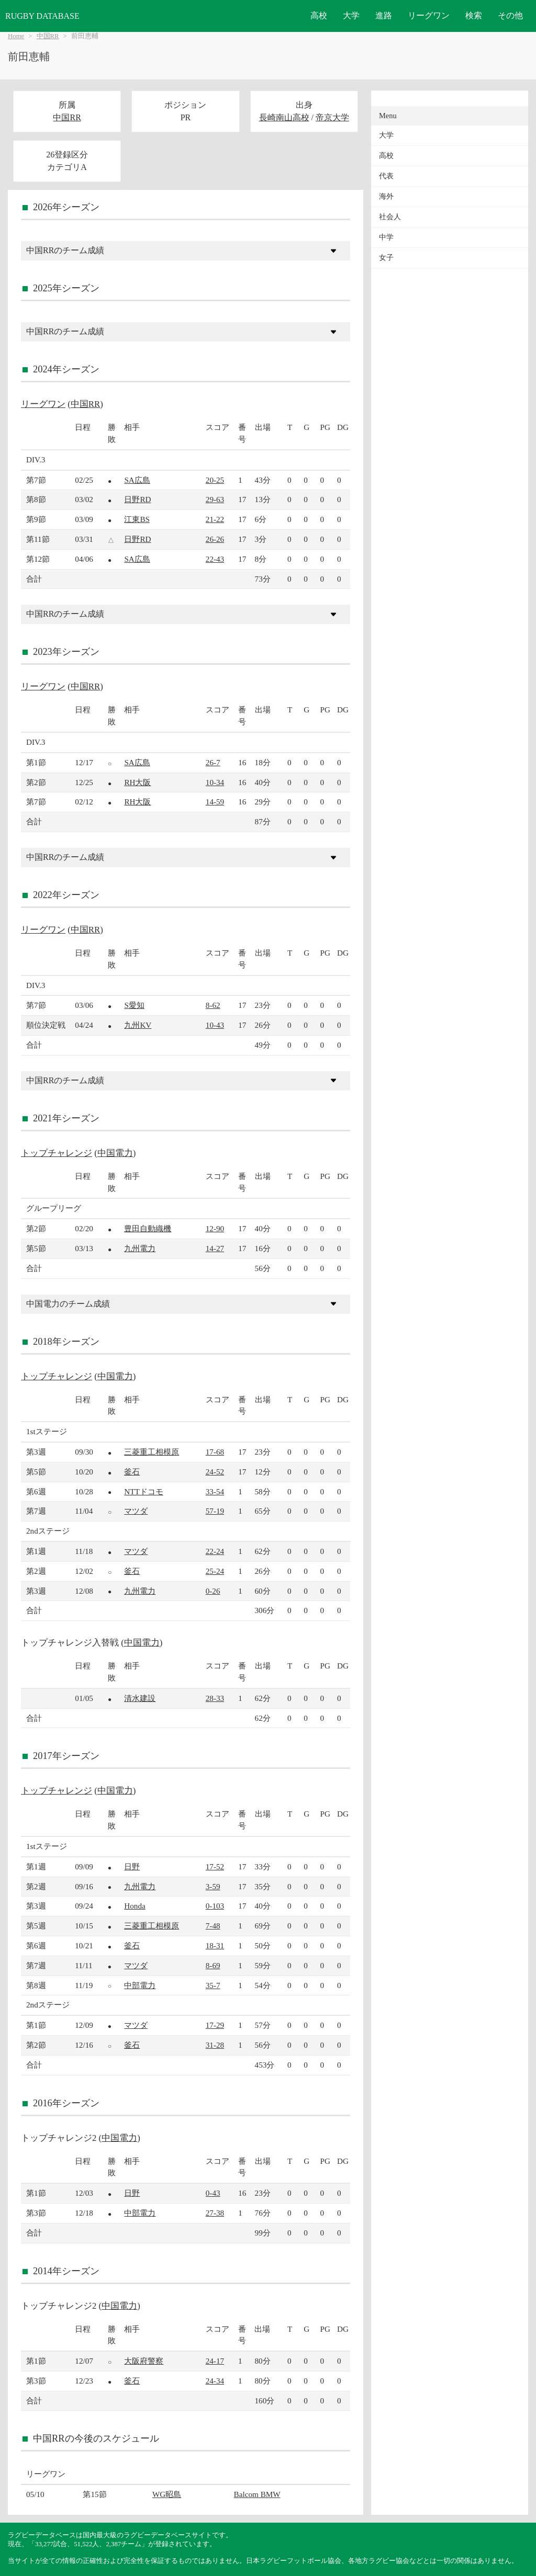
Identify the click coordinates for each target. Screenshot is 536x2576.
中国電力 (115, 1153)
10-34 (215, 782)
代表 (386, 176)
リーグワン (429, 15)
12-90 (215, 1228)
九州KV (137, 1024)
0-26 (213, 1590)
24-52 (215, 1471)
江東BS (137, 519)
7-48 (213, 1925)
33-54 (215, 1491)
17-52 (215, 1866)
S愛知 (134, 1005)
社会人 (390, 217)
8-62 (213, 1005)
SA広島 (137, 479)
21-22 (215, 519)
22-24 (215, 1551)
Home (16, 36)
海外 (386, 196)
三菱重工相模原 (151, 1451)
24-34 (215, 2380)
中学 (386, 237)
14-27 (215, 1248)
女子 (386, 258)
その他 (510, 15)
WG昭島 (166, 2494)
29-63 (215, 499)
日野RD (137, 499)
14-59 (215, 801)
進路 (383, 15)
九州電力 (139, 1248)
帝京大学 (332, 117)
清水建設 (139, 1698)
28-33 (215, 1698)
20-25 (215, 479)
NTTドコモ (143, 1491)
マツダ (136, 1510)
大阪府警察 (143, 2360)
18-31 (215, 1945)
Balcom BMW (257, 2494)
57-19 (215, 1510)
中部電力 (139, 1985)
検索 (473, 15)
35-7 (213, 1985)
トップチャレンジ (56, 1153)
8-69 (213, 1965)
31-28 (215, 2044)
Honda (135, 1905)
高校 (318, 15)
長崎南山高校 (284, 117)
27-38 (215, 2212)
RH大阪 (137, 782)
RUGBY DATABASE (42, 16)
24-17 (215, 2360)
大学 (351, 15)
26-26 (215, 539)
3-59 (213, 1886)
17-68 (215, 1451)
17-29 (215, 2025)
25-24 (215, 1571)
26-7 (213, 762)
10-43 (215, 1024)
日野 (132, 1866)
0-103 (215, 1905)
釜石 (132, 1471)
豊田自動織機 (147, 1228)
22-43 (215, 558)
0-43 (213, 2192)
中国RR (48, 36)
